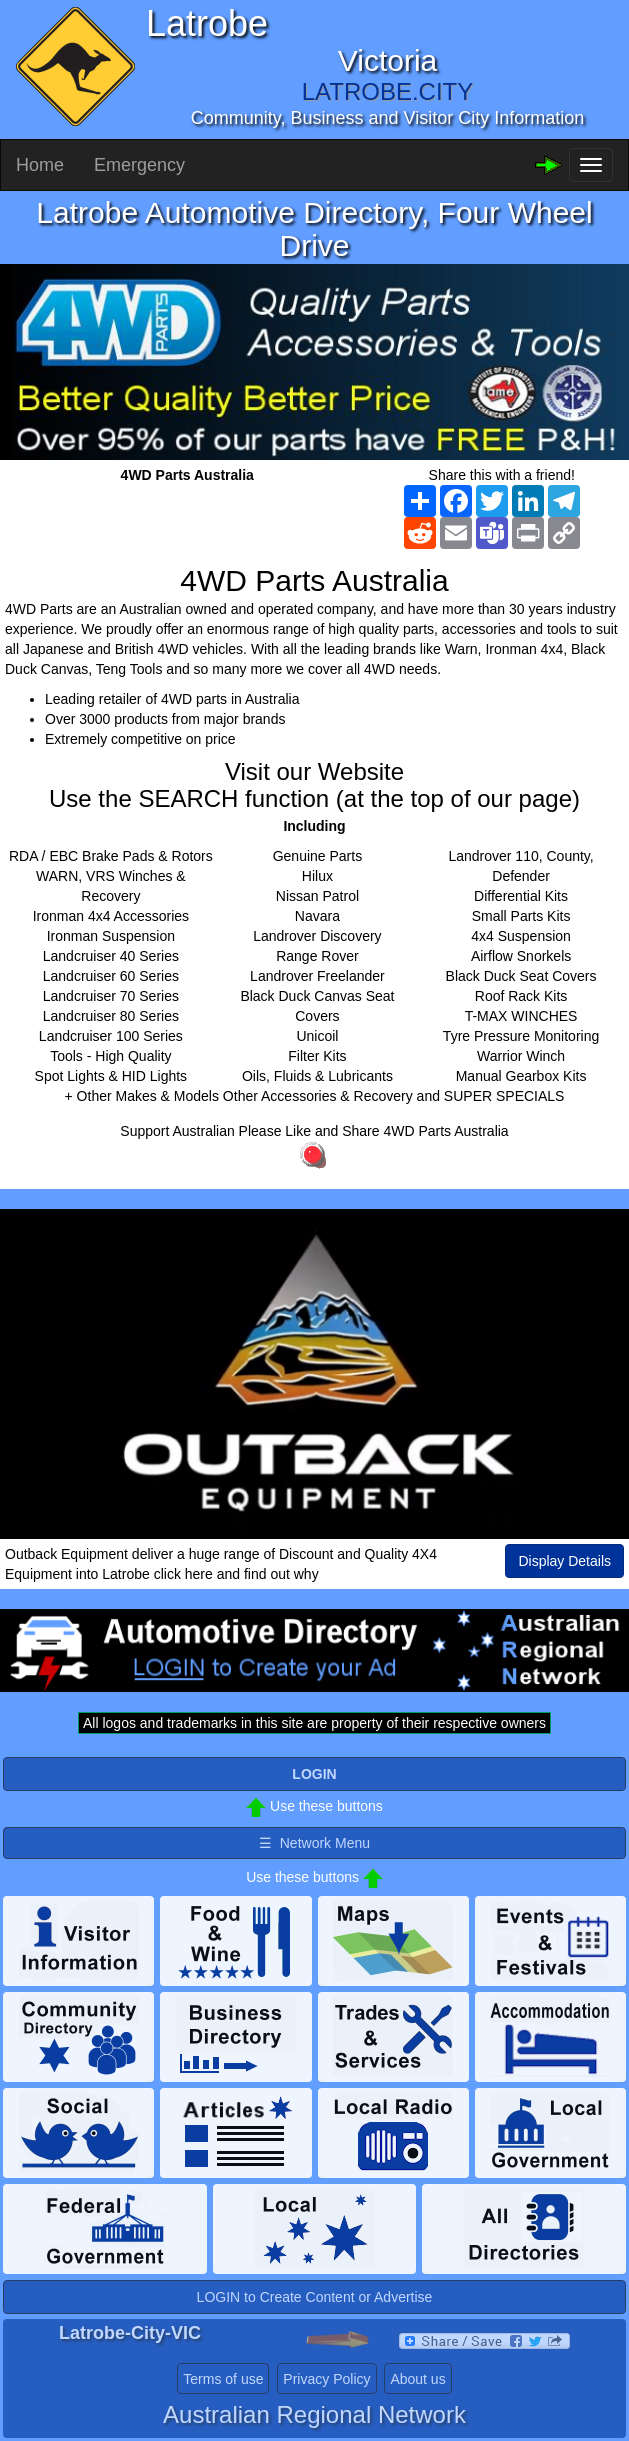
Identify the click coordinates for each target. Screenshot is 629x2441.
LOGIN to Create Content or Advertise (315, 2297)
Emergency (139, 165)
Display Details (564, 1561)
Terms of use (223, 2379)
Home (40, 165)
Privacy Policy (326, 2379)
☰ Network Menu (314, 1843)
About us (417, 2379)
